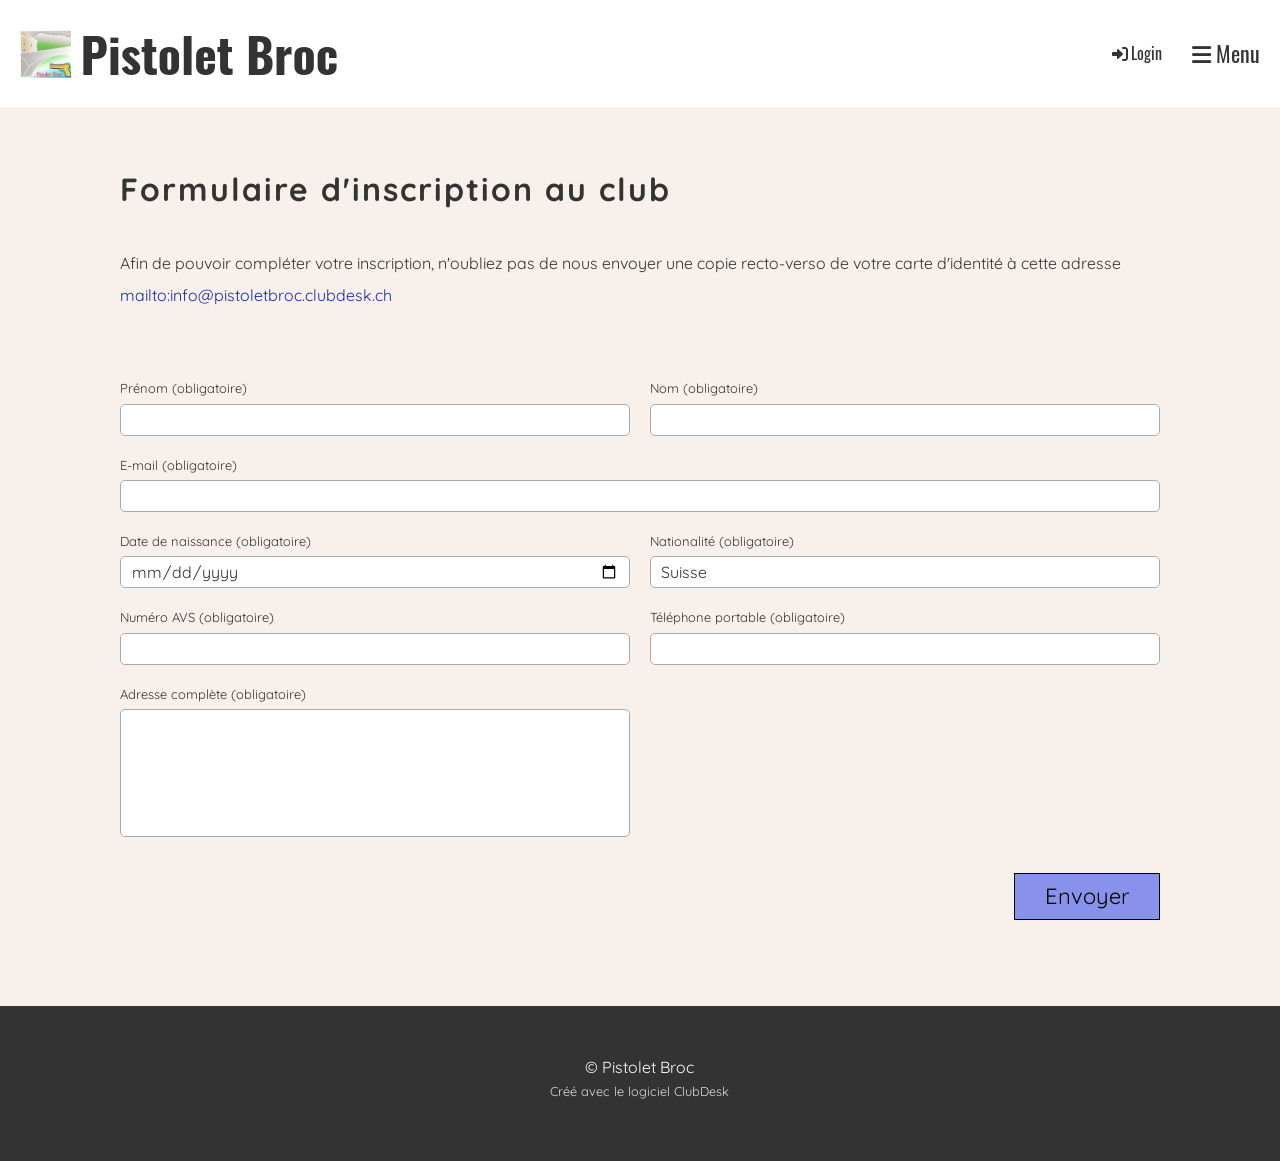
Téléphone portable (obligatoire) (747, 617)
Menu (1226, 53)
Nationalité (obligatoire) (722, 541)
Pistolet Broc (210, 53)
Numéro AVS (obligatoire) (197, 617)
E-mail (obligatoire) (178, 465)
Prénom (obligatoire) (183, 388)
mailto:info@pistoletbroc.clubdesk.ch (256, 295)
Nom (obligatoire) (704, 388)
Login (1135, 53)
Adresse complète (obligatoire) (213, 694)
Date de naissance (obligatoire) (215, 541)
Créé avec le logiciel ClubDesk (639, 1091)
